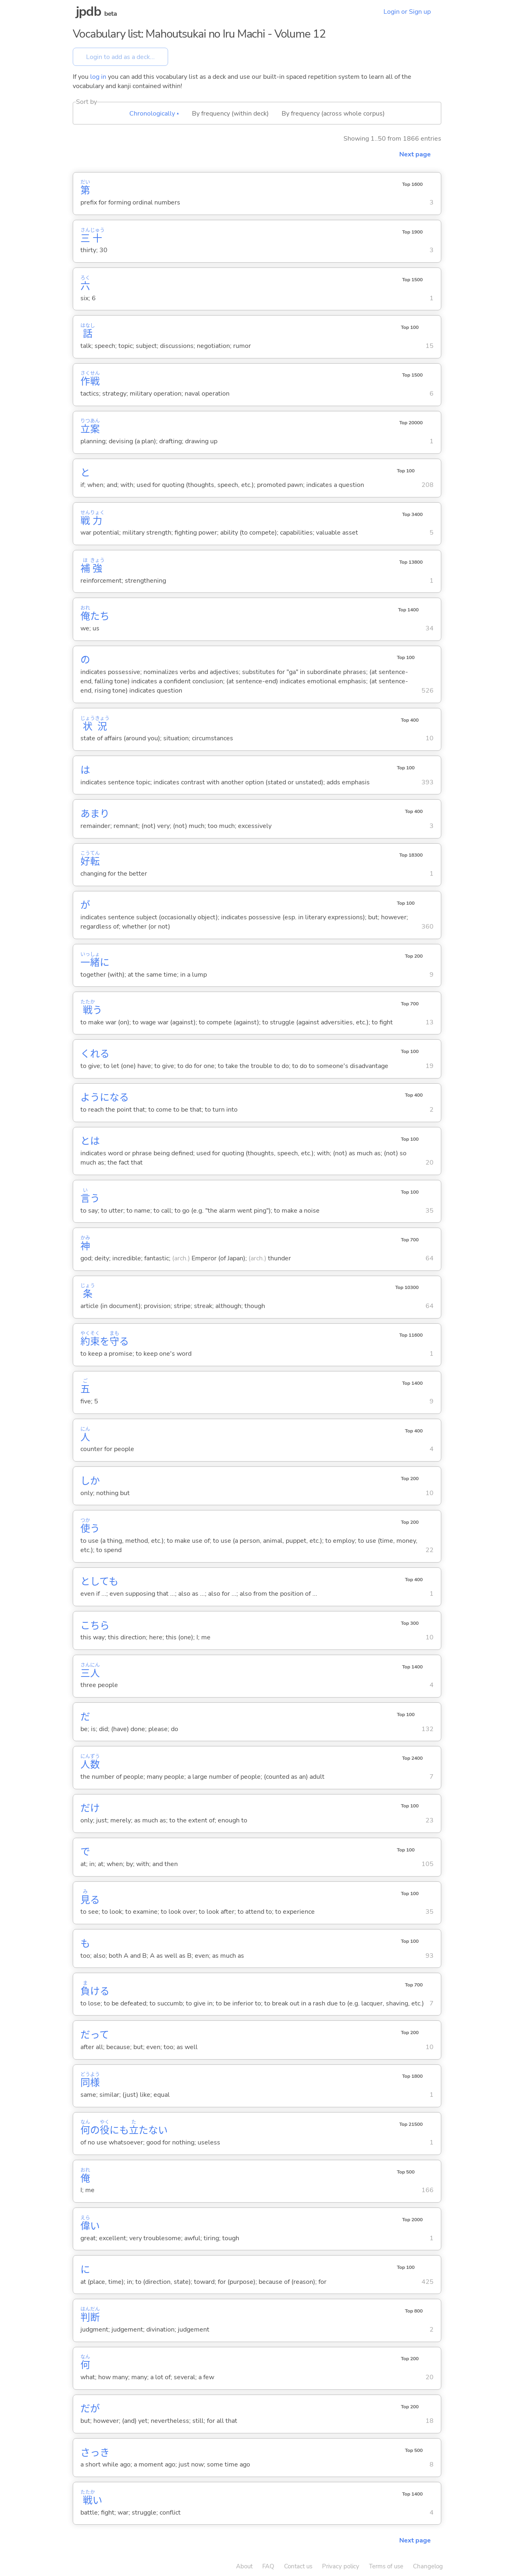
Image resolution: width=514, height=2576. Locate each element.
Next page (415, 154)
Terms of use (386, 2566)
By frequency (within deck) (230, 113)
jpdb (88, 11)
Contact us (298, 2566)
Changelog (428, 2566)
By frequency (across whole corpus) (333, 113)
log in (98, 76)
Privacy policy (340, 2566)
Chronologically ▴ (154, 113)
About (244, 2566)
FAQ (268, 2566)
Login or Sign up (407, 11)
